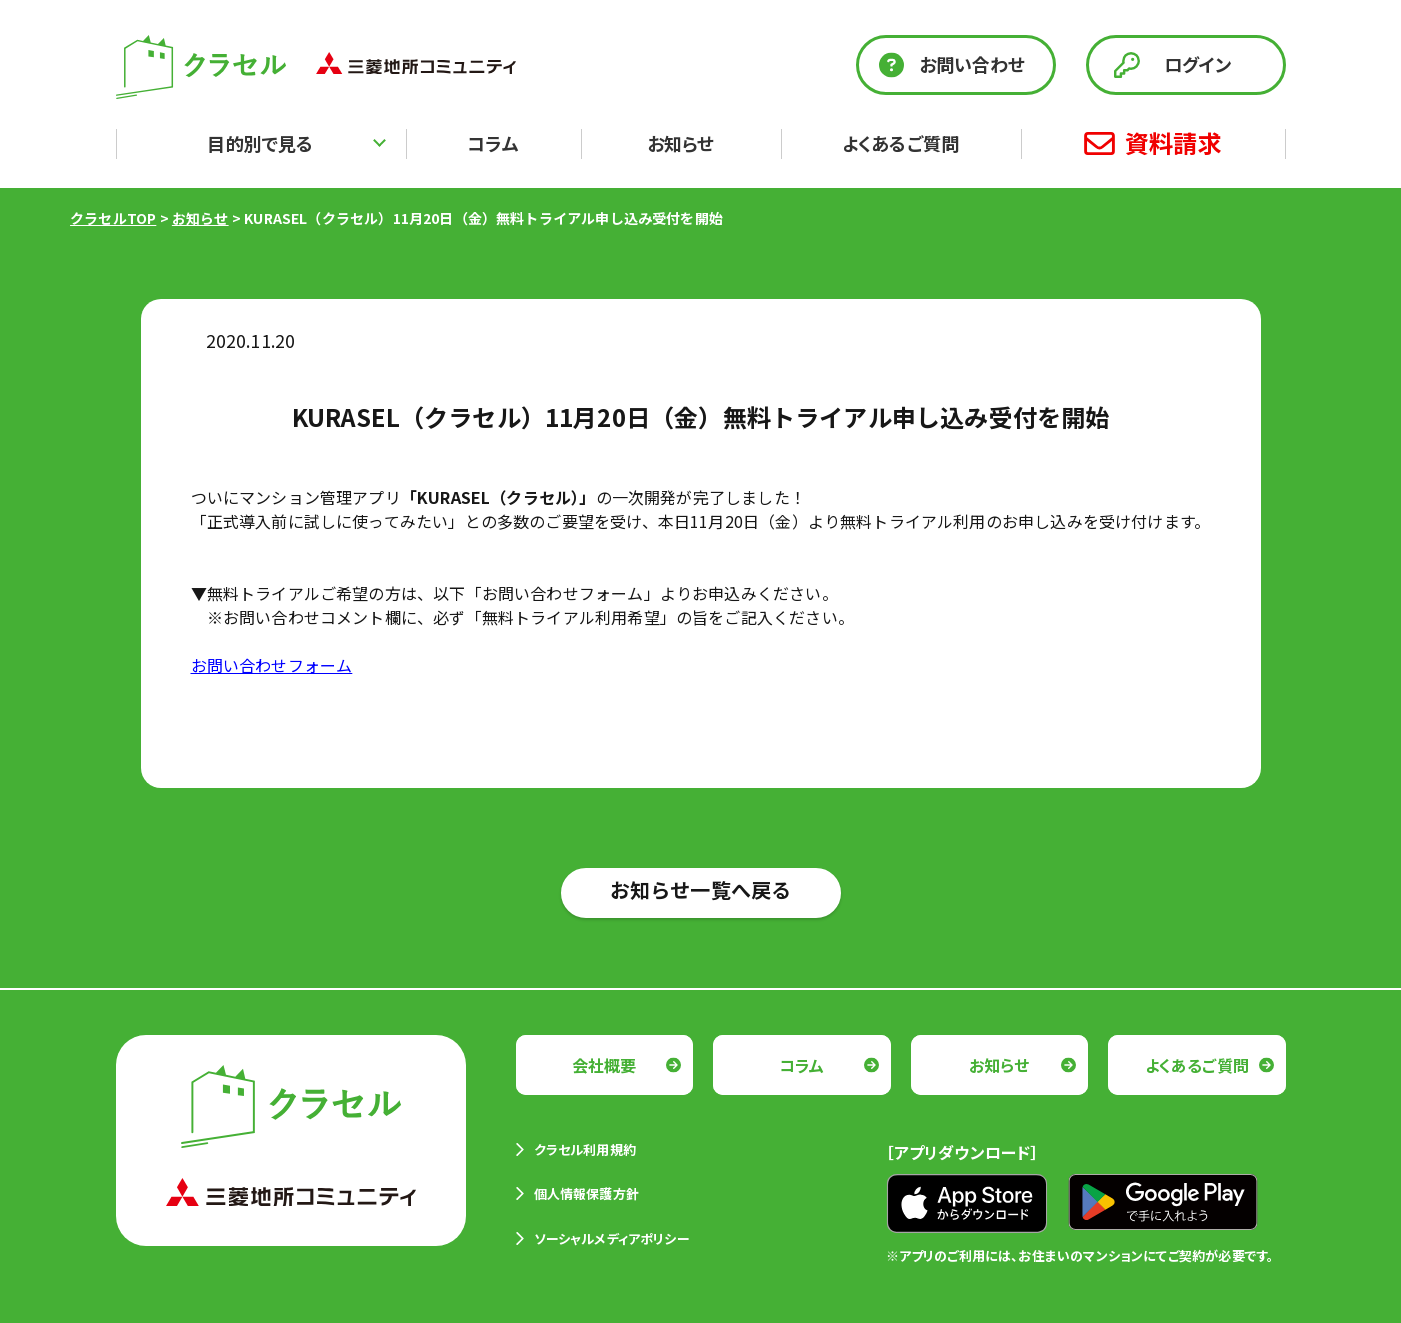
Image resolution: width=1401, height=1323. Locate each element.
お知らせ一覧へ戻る (701, 889)
